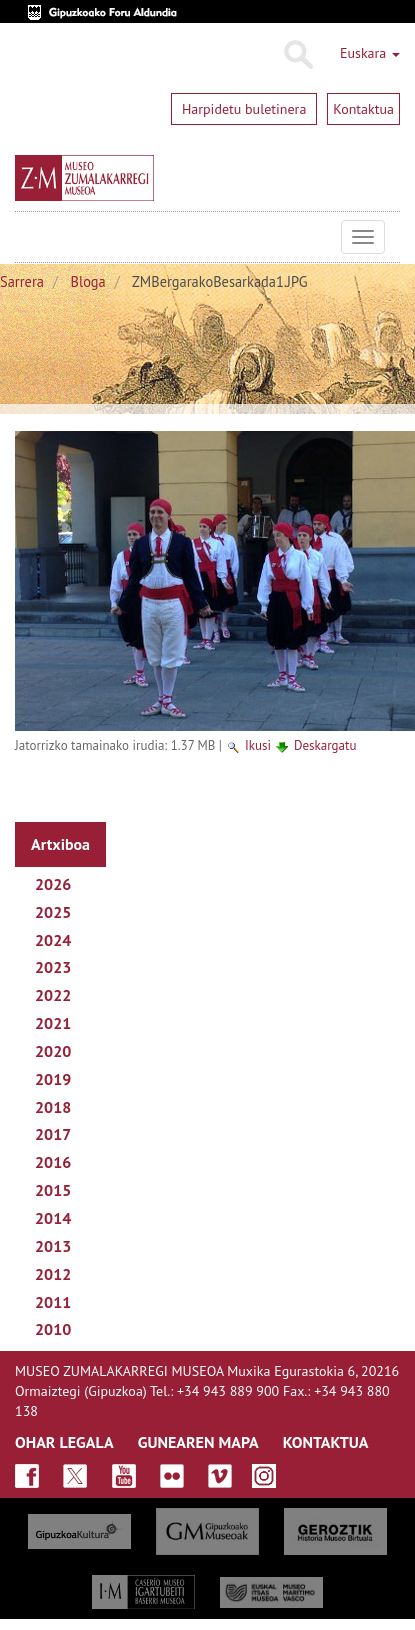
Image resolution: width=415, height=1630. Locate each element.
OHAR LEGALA (64, 1442)
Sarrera (22, 281)
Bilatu (297, 55)
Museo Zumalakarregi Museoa (30, 237)
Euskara (370, 53)
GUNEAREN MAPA (198, 1442)
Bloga (88, 281)
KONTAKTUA (326, 1442)
